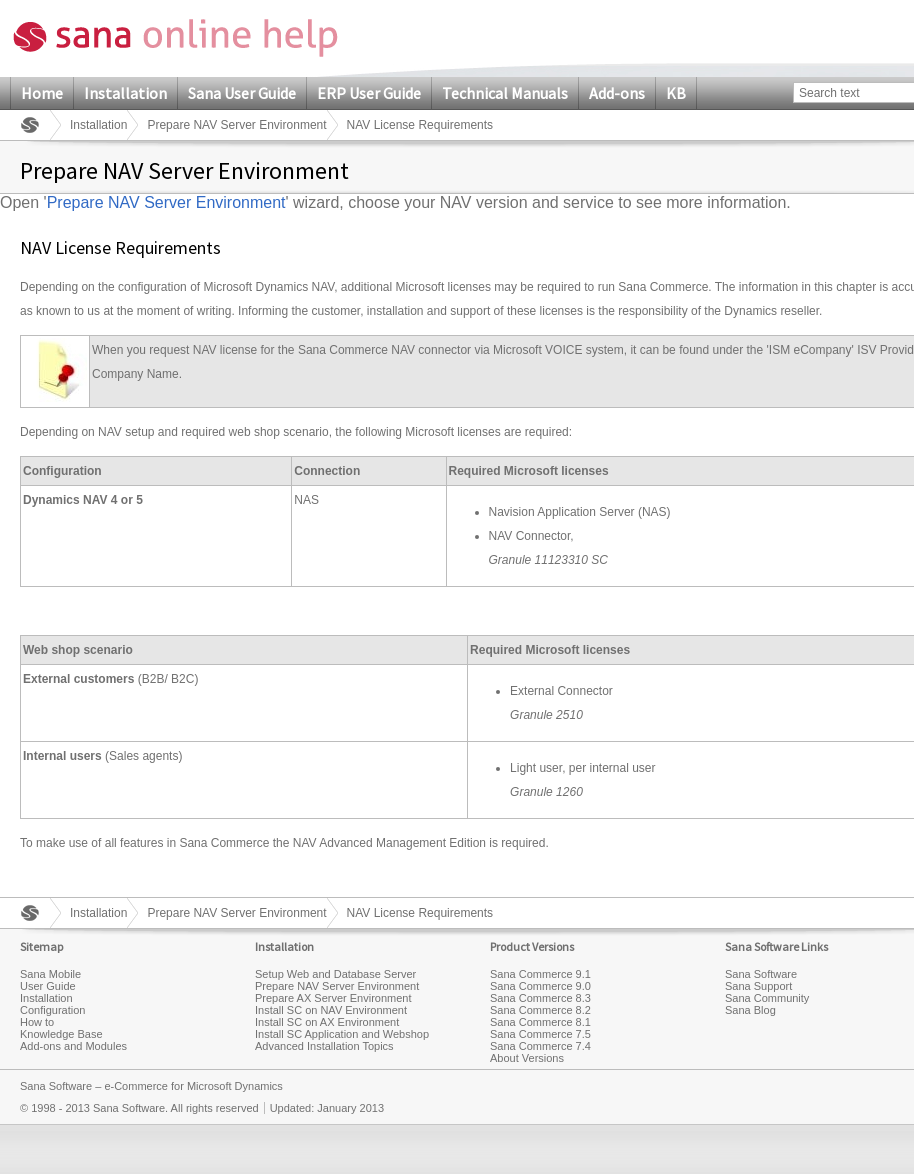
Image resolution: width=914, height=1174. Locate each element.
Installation (125, 93)
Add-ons (617, 93)
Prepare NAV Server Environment (236, 125)
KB (676, 93)
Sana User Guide (242, 93)
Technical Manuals (505, 93)
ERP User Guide (369, 93)
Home (42, 93)
